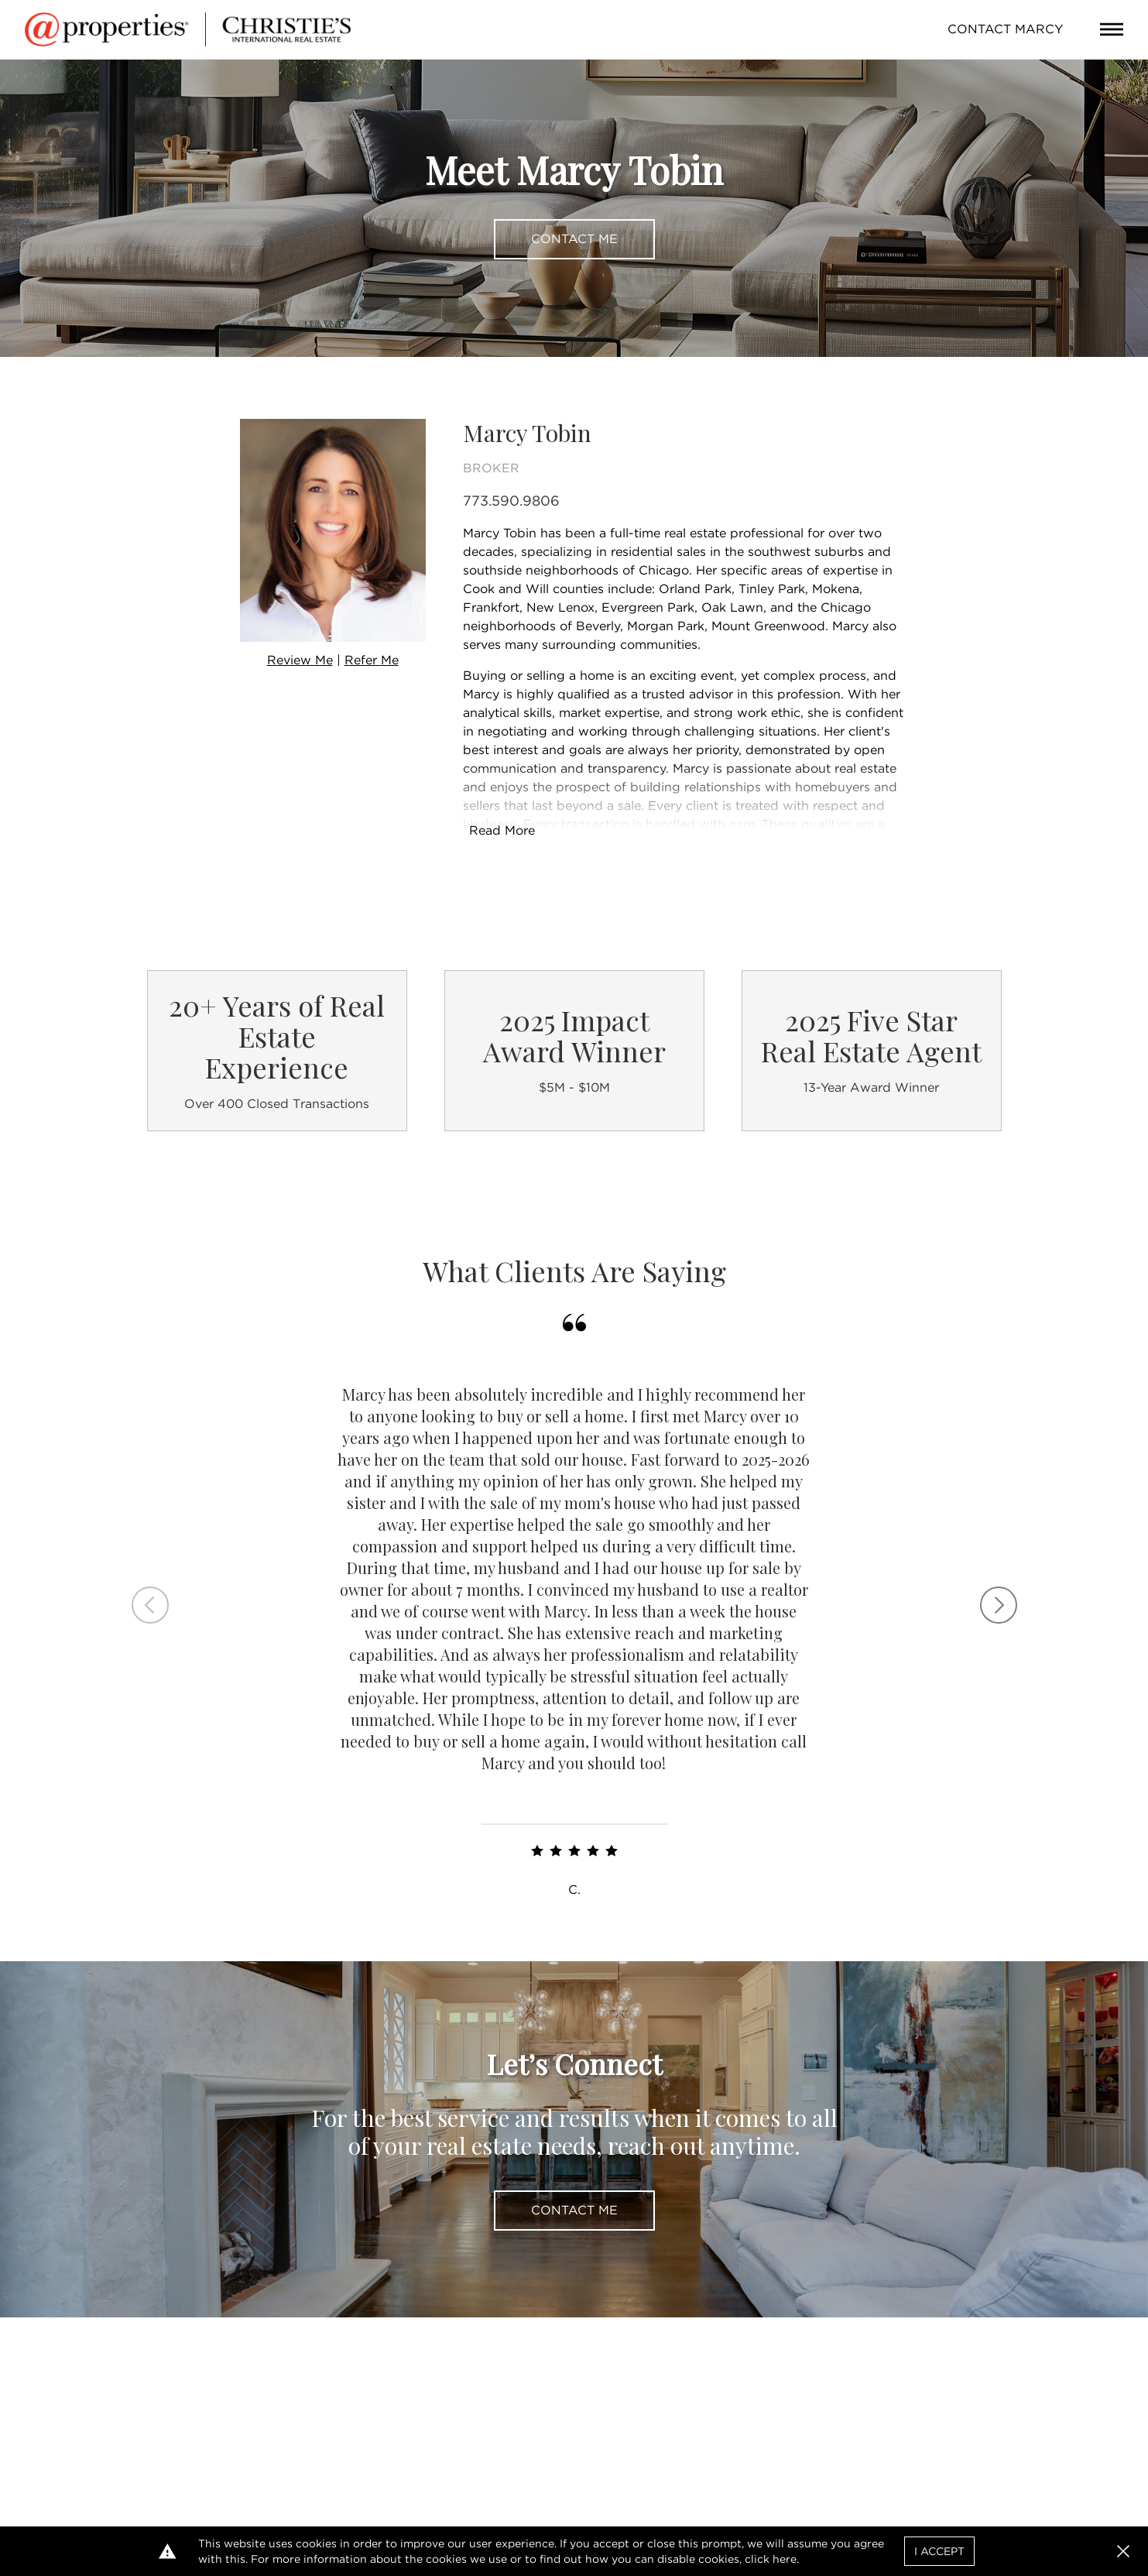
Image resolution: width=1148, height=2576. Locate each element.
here (785, 2559)
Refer (371, 660)
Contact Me (574, 239)
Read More (502, 830)
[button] (1123, 2551)
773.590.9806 (511, 500)
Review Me (300, 660)
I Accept (939, 2551)
